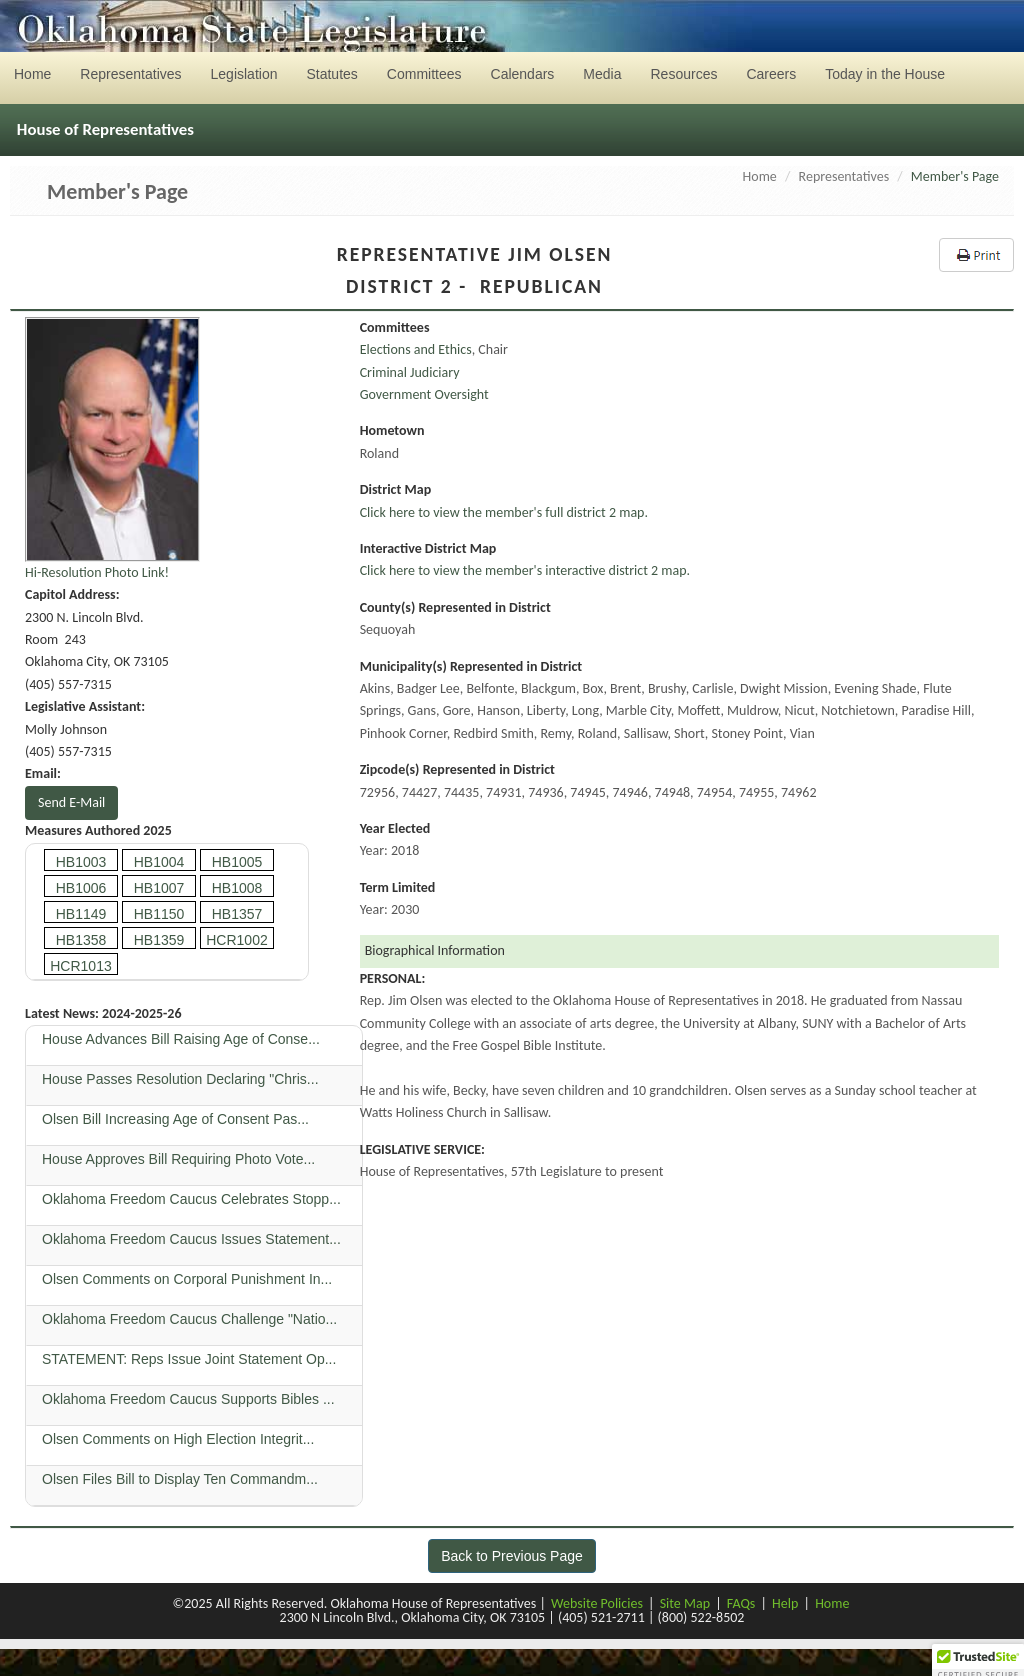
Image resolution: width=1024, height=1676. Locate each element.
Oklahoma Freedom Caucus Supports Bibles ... (190, 1399)
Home (760, 176)
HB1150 (159, 914)
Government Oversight (424, 394)
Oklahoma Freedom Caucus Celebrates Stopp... (193, 1199)
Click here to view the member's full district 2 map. (504, 512)
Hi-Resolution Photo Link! (97, 572)
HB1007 (159, 888)
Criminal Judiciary (410, 372)
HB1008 (237, 888)
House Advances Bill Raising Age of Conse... (183, 1039)
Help (785, 1603)
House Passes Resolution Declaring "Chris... (182, 1079)
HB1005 (237, 862)
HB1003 (81, 862)
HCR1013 (80, 966)
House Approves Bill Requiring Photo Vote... (180, 1159)
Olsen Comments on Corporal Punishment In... (189, 1279)
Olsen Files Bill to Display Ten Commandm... (182, 1479)
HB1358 (81, 940)
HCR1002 (236, 940)
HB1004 (159, 862)
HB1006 (81, 888)
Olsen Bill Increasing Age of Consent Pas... (177, 1119)
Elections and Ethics (416, 349)
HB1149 (81, 914)
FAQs (741, 1603)
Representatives (844, 176)
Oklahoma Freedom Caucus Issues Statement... (193, 1239)
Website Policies (597, 1603)
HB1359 (159, 940)
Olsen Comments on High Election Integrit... (180, 1439)
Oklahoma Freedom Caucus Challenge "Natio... (191, 1319)
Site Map (685, 1603)
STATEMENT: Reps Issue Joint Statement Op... (191, 1359)
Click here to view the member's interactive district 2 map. (525, 570)
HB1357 (237, 914)
